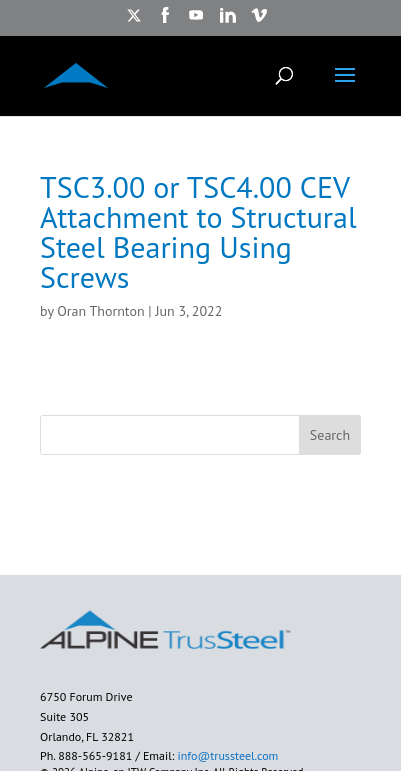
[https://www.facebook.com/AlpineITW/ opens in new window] (165, 21)
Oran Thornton (100, 311)
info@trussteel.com (226, 755)
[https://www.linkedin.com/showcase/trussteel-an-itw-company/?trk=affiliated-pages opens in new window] (228, 21)
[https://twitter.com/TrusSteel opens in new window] (134, 21)
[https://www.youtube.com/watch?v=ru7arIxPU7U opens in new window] (196, 21)
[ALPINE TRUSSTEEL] (76, 74)
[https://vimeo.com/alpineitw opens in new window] (259, 21)
